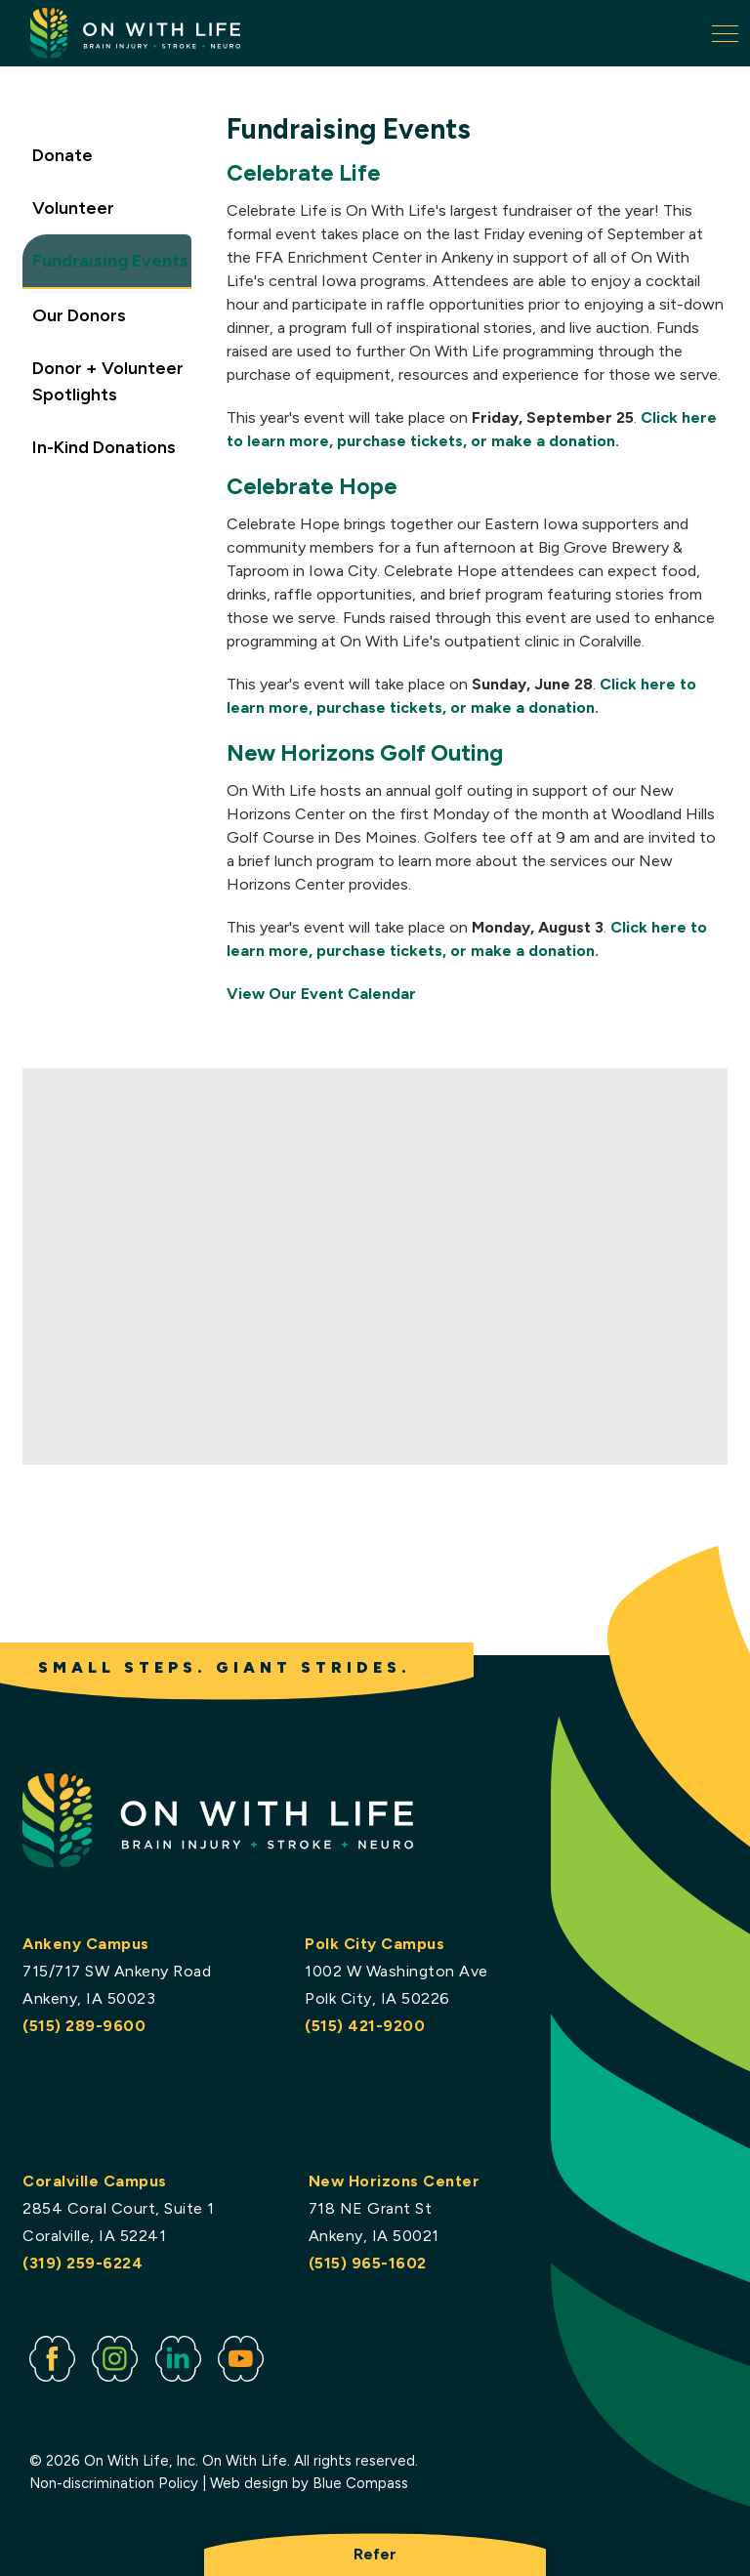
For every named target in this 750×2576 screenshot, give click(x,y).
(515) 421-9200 (365, 2025)
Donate (62, 154)
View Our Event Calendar (321, 993)
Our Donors (79, 314)
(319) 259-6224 (82, 2263)
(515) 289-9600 (84, 2025)
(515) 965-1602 (368, 2263)
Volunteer (73, 207)
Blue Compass (360, 2483)
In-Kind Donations (104, 446)
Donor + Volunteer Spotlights (108, 380)
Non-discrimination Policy (113, 2483)
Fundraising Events (110, 259)
